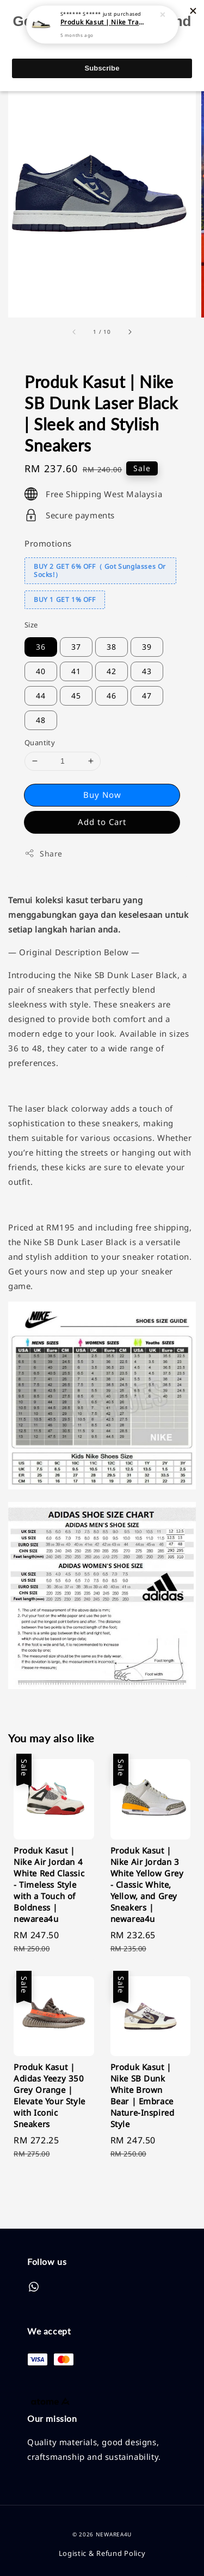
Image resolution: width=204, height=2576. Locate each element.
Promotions (48, 543)
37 (76, 647)
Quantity (39, 742)
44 (41, 695)
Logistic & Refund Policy (102, 2553)
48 (41, 720)
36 (41, 647)
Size (31, 625)
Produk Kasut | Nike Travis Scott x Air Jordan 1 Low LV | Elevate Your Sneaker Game (102, 18)
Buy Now (102, 794)
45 (76, 695)
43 (147, 671)
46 (111, 695)
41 (76, 671)
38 (111, 647)
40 (41, 671)
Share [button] (43, 853)
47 (147, 695)
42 (111, 671)
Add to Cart (102, 821)
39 (147, 647)
